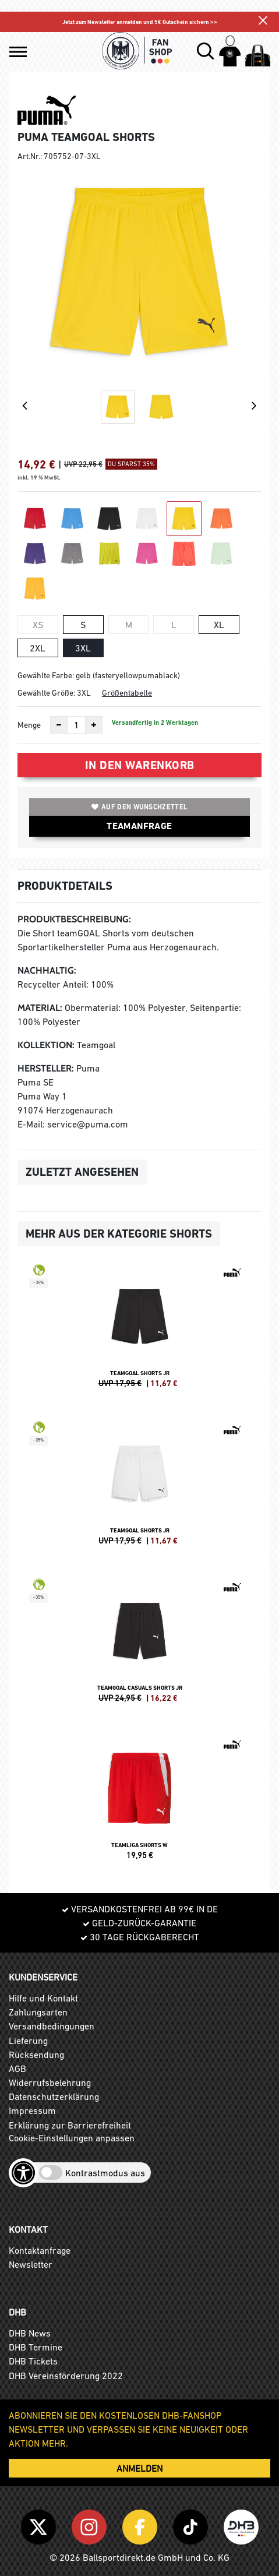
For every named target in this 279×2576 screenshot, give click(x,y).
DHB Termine (35, 2347)
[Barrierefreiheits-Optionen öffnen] (23, 2172)
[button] (18, 51)
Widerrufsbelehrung (50, 2082)
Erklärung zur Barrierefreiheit (70, 2125)
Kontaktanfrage (39, 2250)
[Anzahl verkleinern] (59, 725)
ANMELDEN (139, 2468)
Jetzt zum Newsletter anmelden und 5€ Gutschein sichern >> (139, 22)
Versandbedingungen (51, 2026)
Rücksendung (36, 2054)
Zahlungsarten (38, 2012)
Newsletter (30, 2264)
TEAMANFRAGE (139, 825)
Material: (39, 1007)
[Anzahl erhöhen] (94, 725)
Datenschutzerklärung (54, 2096)
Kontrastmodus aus (105, 2173)
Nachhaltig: (46, 970)
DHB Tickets (33, 2361)
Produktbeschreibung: (74, 919)
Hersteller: (45, 1068)
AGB (17, 2068)
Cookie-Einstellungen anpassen (72, 2138)
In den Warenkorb (140, 765)
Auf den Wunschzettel (139, 807)
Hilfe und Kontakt (43, 1998)
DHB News (30, 2333)
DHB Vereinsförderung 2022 (66, 2375)
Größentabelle (127, 692)
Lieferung (28, 2040)
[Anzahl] (76, 725)
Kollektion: (46, 1045)
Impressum (32, 2110)
